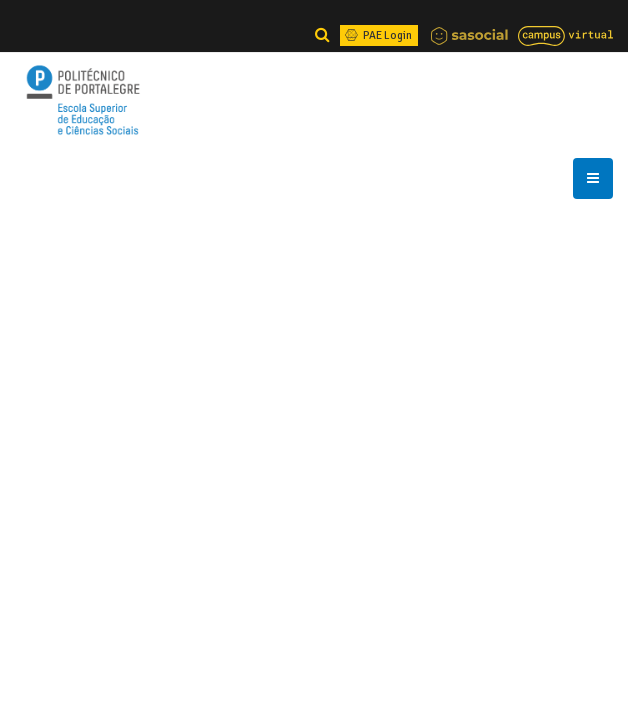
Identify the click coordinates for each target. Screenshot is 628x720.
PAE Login (377, 35)
